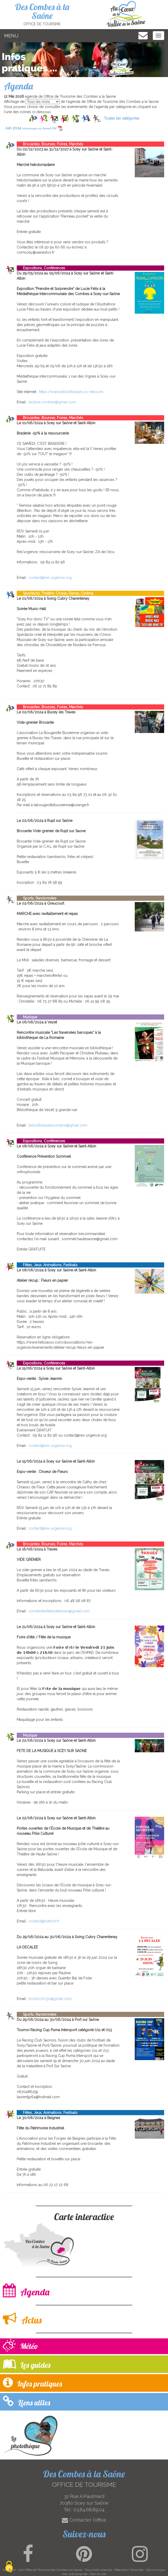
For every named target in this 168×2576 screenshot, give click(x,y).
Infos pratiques (32, 2383)
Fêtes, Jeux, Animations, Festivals (47, 1265)
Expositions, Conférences (41, 268)
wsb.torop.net (78, 2574)
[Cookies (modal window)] (9, 2567)
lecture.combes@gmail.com (52, 402)
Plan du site (98, 2574)
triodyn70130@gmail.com (50, 1999)
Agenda (26, 2290)
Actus (22, 2319)
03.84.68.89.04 (89, 2509)
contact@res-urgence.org (50, 578)
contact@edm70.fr (44, 1921)
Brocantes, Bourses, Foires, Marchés (50, 144)
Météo (20, 2346)
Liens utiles (26, 2401)
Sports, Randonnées (36, 898)
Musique (27, 1017)
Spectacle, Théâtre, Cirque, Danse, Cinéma (55, 593)
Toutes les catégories (121, 118)
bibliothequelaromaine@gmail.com (58, 1125)
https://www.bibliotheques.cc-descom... (72, 392)
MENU (11, 35)
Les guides (26, 2364)
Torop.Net (136, 2570)
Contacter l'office (84, 2520)
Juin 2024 (33, 128)
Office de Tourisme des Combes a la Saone (53, 2570)
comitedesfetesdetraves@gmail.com (59, 1611)
